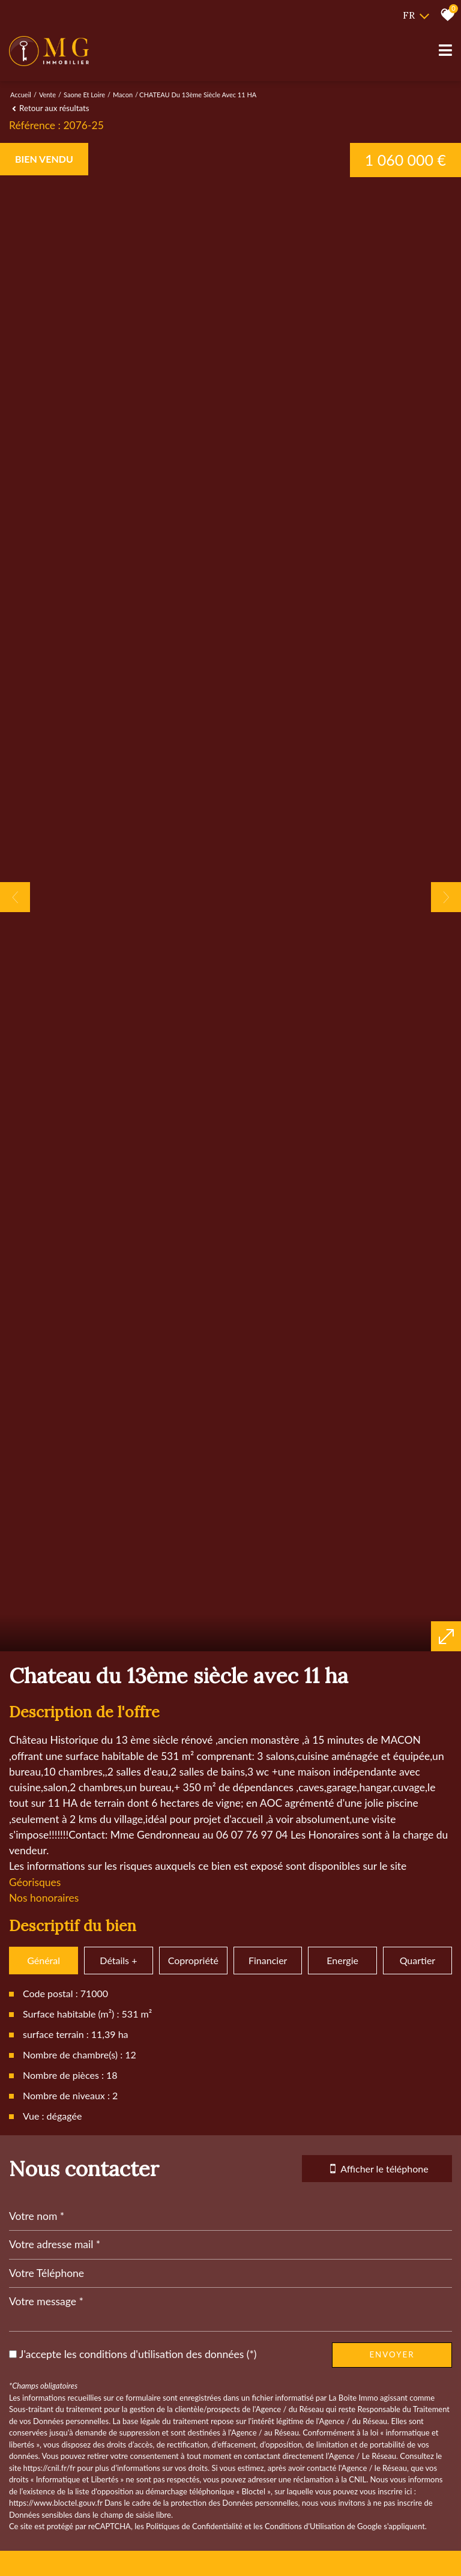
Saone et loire (84, 94)
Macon (123, 94)
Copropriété (193, 2430)
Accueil (20, 94)
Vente (47, 94)
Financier (268, 2430)
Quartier (418, 2430)
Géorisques (35, 2352)
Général (43, 2430)
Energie (342, 2430)
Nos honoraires (44, 2368)
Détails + (118, 2430)
